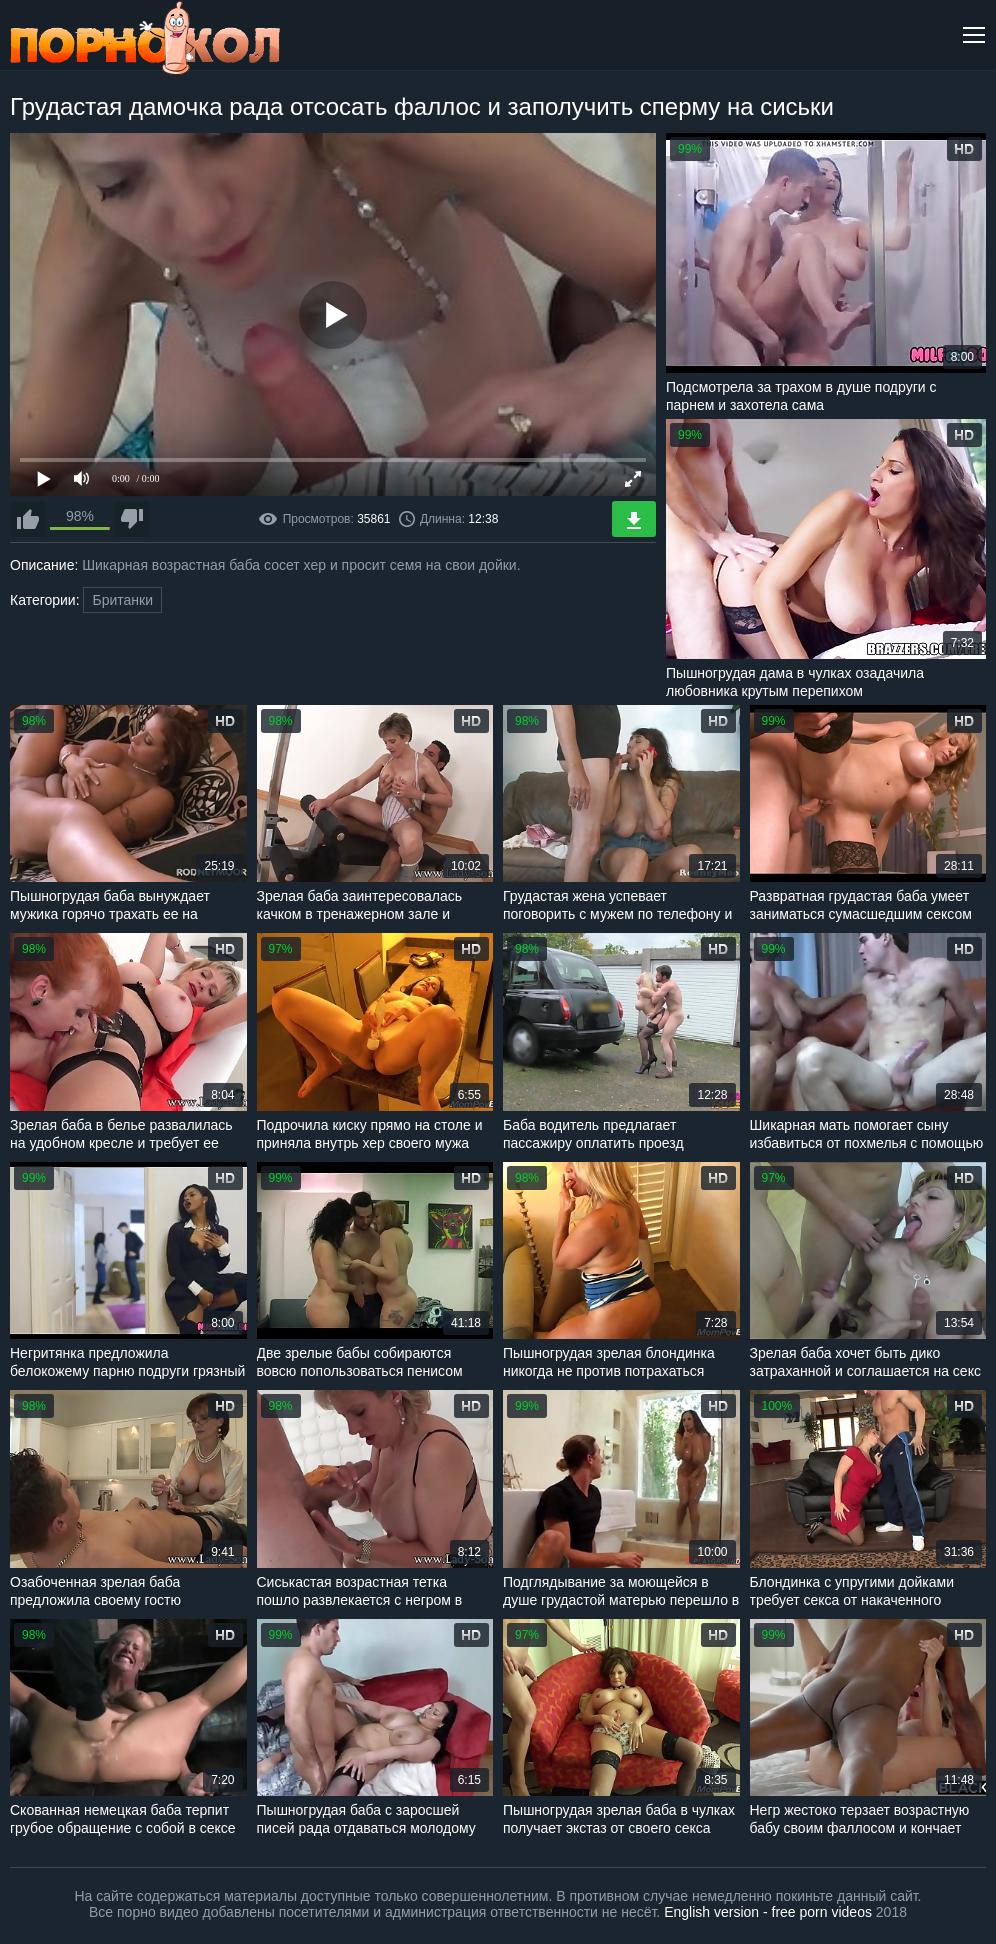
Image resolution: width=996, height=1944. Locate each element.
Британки (122, 600)
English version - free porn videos (768, 1912)
